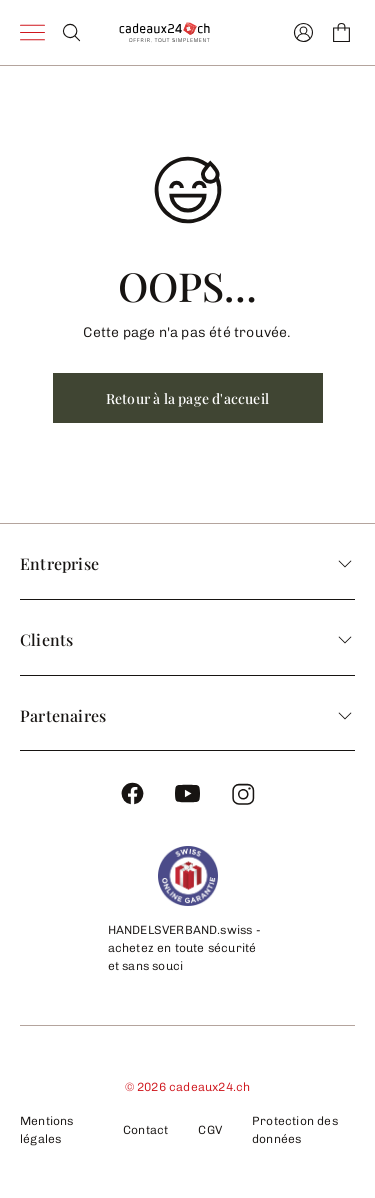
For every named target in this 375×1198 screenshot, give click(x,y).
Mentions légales (47, 1130)
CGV (210, 1130)
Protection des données (295, 1130)
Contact (145, 1130)
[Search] (71, 32)
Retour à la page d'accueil (187, 398)
